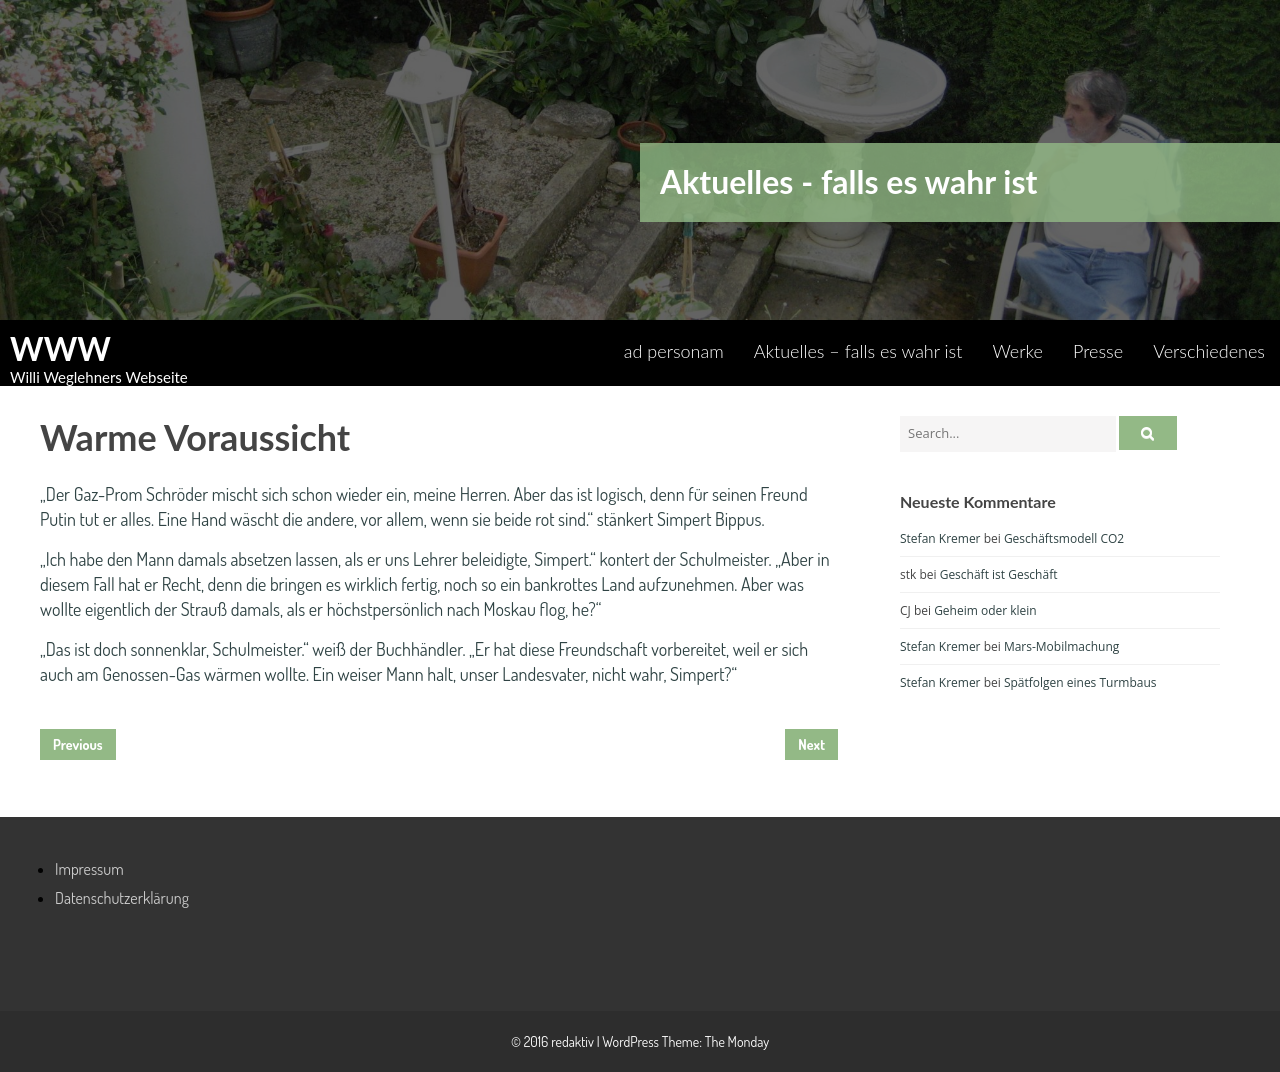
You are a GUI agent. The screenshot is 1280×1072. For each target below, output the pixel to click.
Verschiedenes (1209, 351)
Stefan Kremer (940, 538)
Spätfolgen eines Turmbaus (1080, 682)
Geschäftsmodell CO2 (1064, 538)
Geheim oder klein (985, 610)
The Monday (737, 1041)
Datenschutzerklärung (122, 898)
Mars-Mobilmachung (1061, 646)
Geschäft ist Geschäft (999, 574)
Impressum (89, 869)
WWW (60, 349)
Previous (78, 744)
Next (811, 744)
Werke (1017, 351)
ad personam (674, 351)
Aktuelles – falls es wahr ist (858, 351)
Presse (1098, 351)
